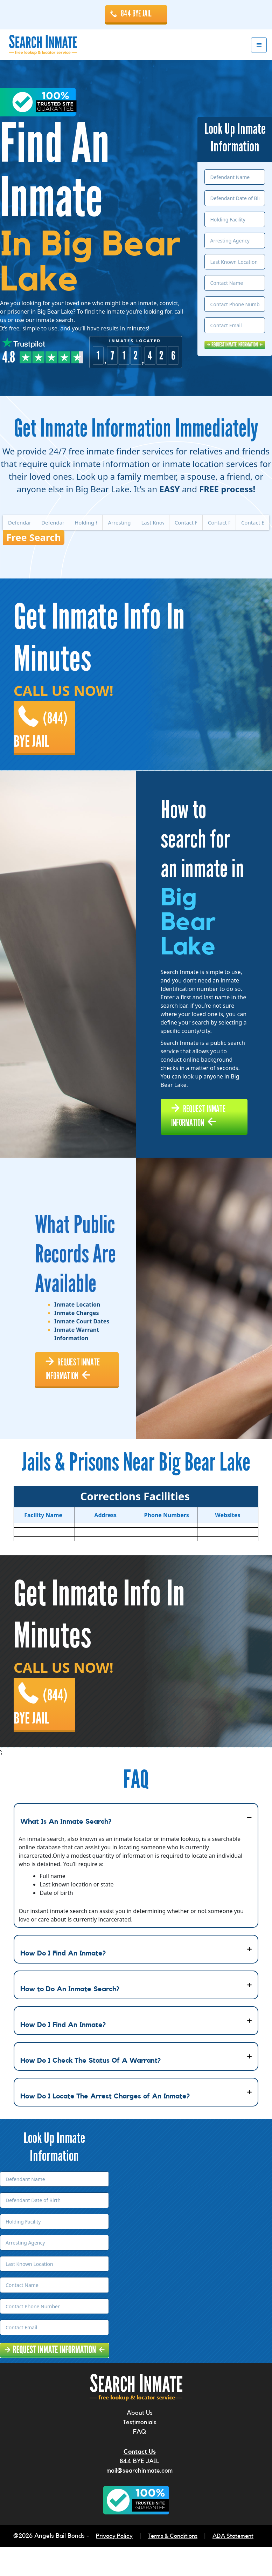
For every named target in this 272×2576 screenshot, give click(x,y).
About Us (140, 2443)
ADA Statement (236, 2566)
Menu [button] (259, 46)
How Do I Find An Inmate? (63, 1983)
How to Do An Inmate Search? (69, 2019)
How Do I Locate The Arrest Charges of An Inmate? (105, 2126)
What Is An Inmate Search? (65, 1852)
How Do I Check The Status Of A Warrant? (90, 2091)
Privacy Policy (111, 2566)
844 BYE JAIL (136, 13)
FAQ (139, 2462)
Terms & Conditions (173, 2566)
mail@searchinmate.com (139, 2501)
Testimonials (139, 2453)
